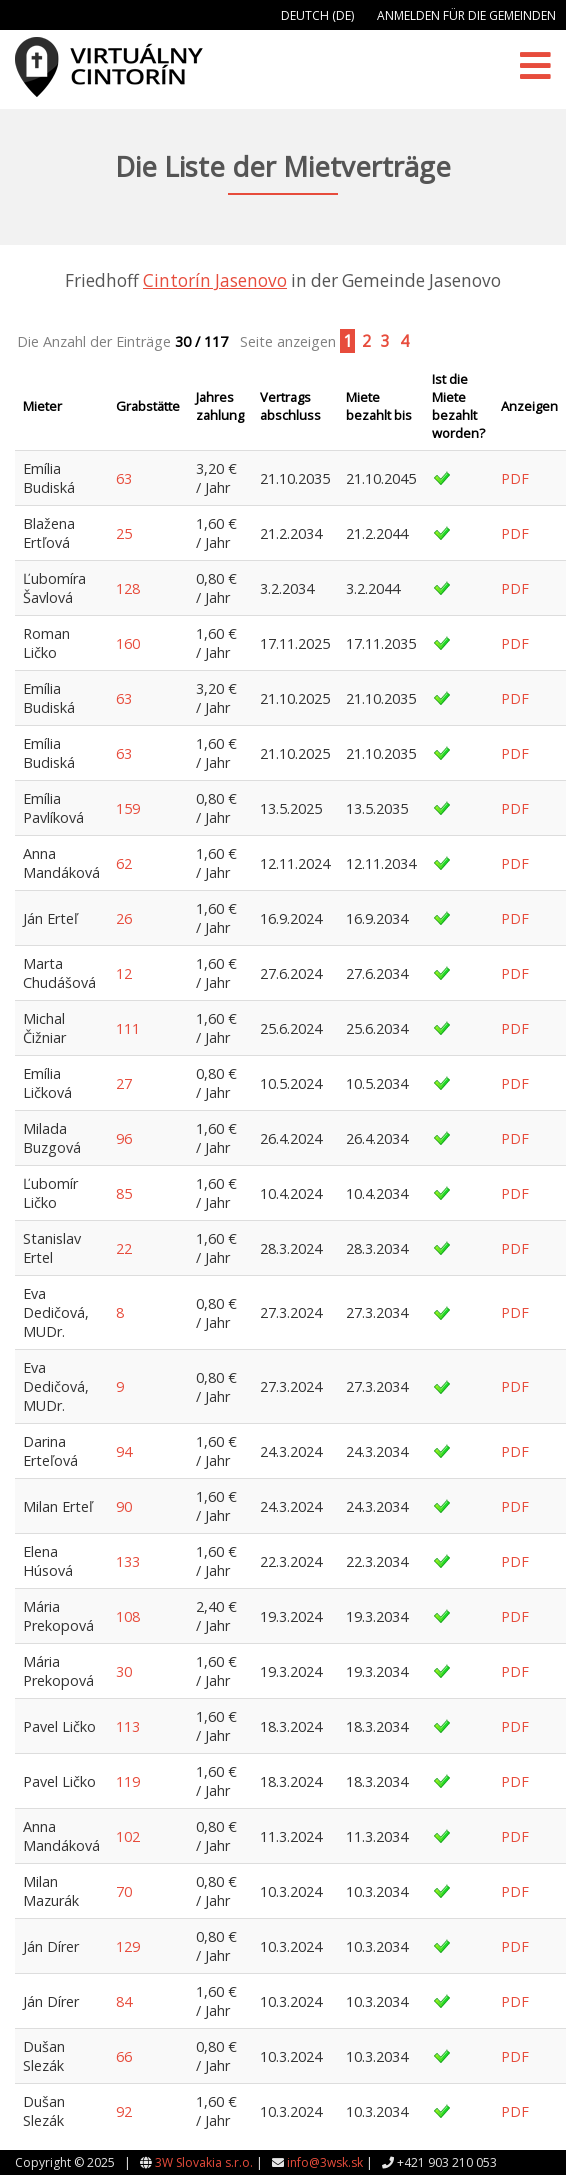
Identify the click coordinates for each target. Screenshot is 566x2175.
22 (124, 1248)
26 (124, 918)
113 (128, 1726)
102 (128, 1836)
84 (124, 2001)
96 (124, 1138)
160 (128, 643)
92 (124, 2111)
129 (128, 1946)
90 (124, 1506)
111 (128, 1028)
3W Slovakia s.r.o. (204, 2162)
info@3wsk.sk (325, 2162)
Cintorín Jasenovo (215, 280)
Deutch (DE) (317, 15)
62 (124, 863)
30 (124, 1671)
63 (124, 478)
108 (128, 1616)
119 (128, 1781)
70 (124, 1891)
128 (128, 588)
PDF (515, 478)
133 (128, 1561)
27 (124, 1083)
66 (124, 2056)
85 (124, 1193)
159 (128, 808)
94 (124, 1451)
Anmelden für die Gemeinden (466, 15)
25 (124, 533)
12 (124, 973)
